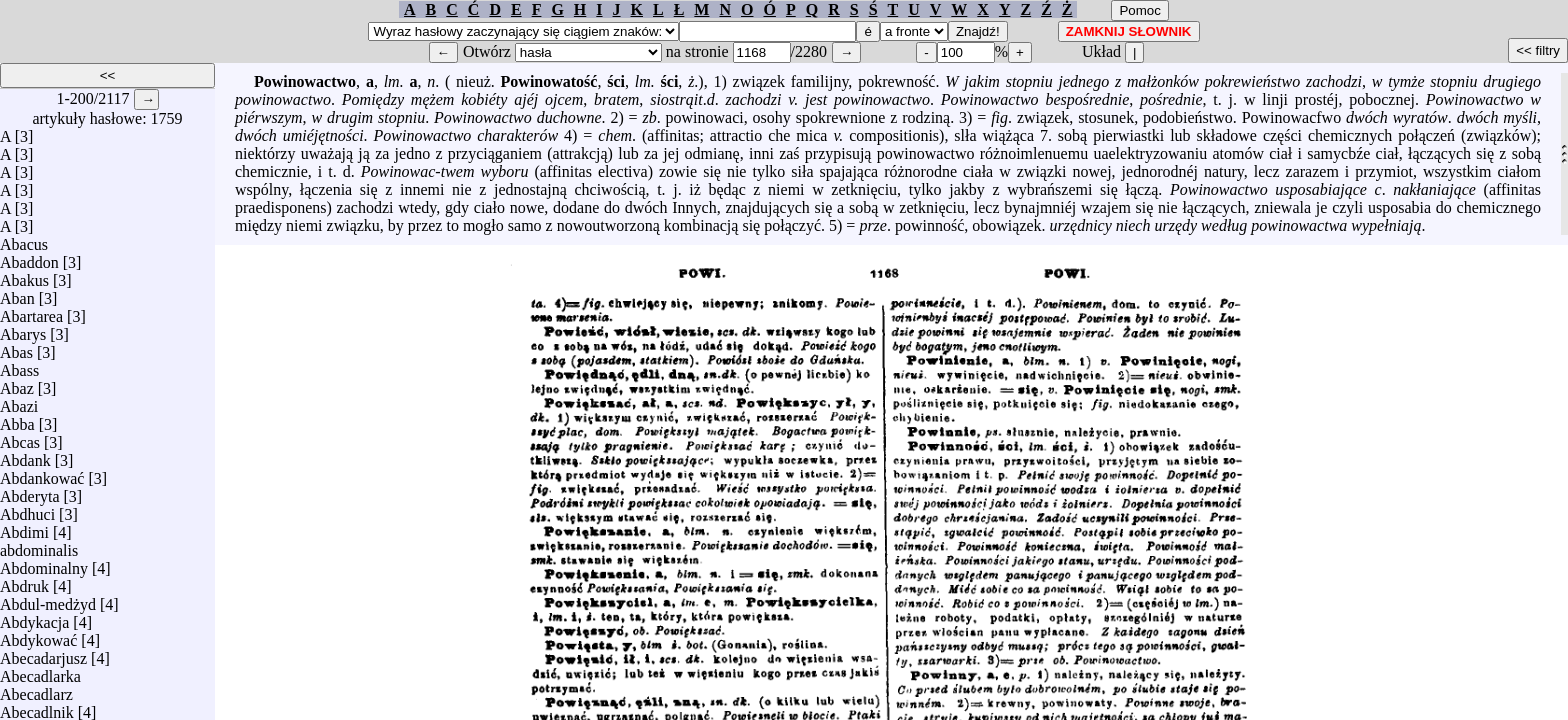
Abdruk (24, 581)
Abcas (20, 437)
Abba (17, 419)
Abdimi (24, 527)
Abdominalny (44, 563)
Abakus (24, 275)
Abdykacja (34, 617)
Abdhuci (27, 509)
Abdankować (42, 473)
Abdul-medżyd (48, 599)
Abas (16, 347)
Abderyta (30, 491)
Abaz (17, 383)
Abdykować (38, 635)
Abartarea (31, 311)
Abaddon (29, 257)
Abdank (25, 455)
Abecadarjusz (43, 653)
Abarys (23, 329)
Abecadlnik (37, 707)
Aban (17, 293)
